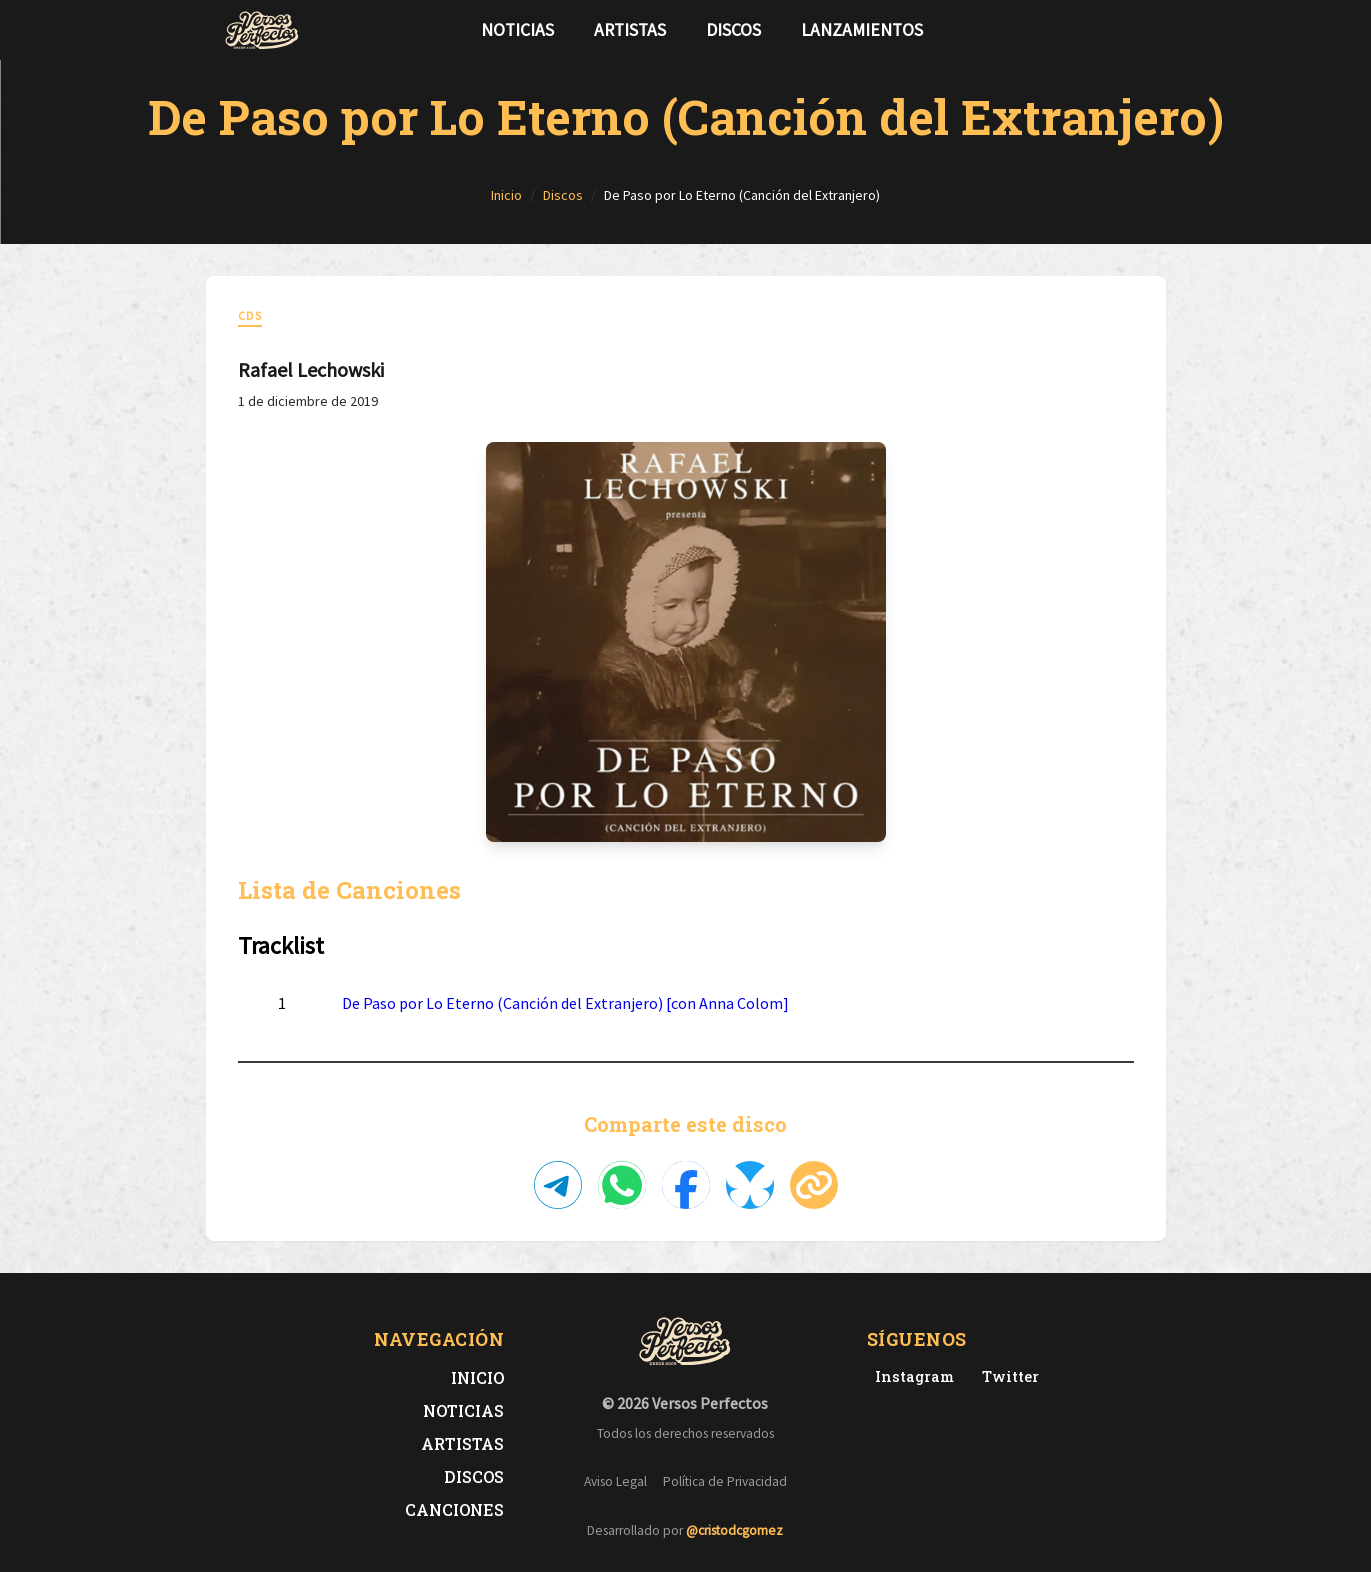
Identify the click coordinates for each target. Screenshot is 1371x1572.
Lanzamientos (862, 30)
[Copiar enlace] (814, 1185)
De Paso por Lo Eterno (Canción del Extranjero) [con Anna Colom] (565, 1003)
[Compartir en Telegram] (558, 1185)
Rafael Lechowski (311, 369)
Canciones (454, 1509)
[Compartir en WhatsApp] (622, 1185)
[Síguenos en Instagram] (1142, 30)
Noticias (517, 30)
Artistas (630, 30)
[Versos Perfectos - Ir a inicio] (262, 30)
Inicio (477, 1377)
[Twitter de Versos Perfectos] (1006, 1376)
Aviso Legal (615, 1481)
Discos (733, 30)
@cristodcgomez (734, 1530)
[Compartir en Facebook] (686, 1185)
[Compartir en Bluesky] (750, 1185)
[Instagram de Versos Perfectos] (910, 1376)
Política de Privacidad (725, 1481)
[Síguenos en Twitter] (1110, 30)
